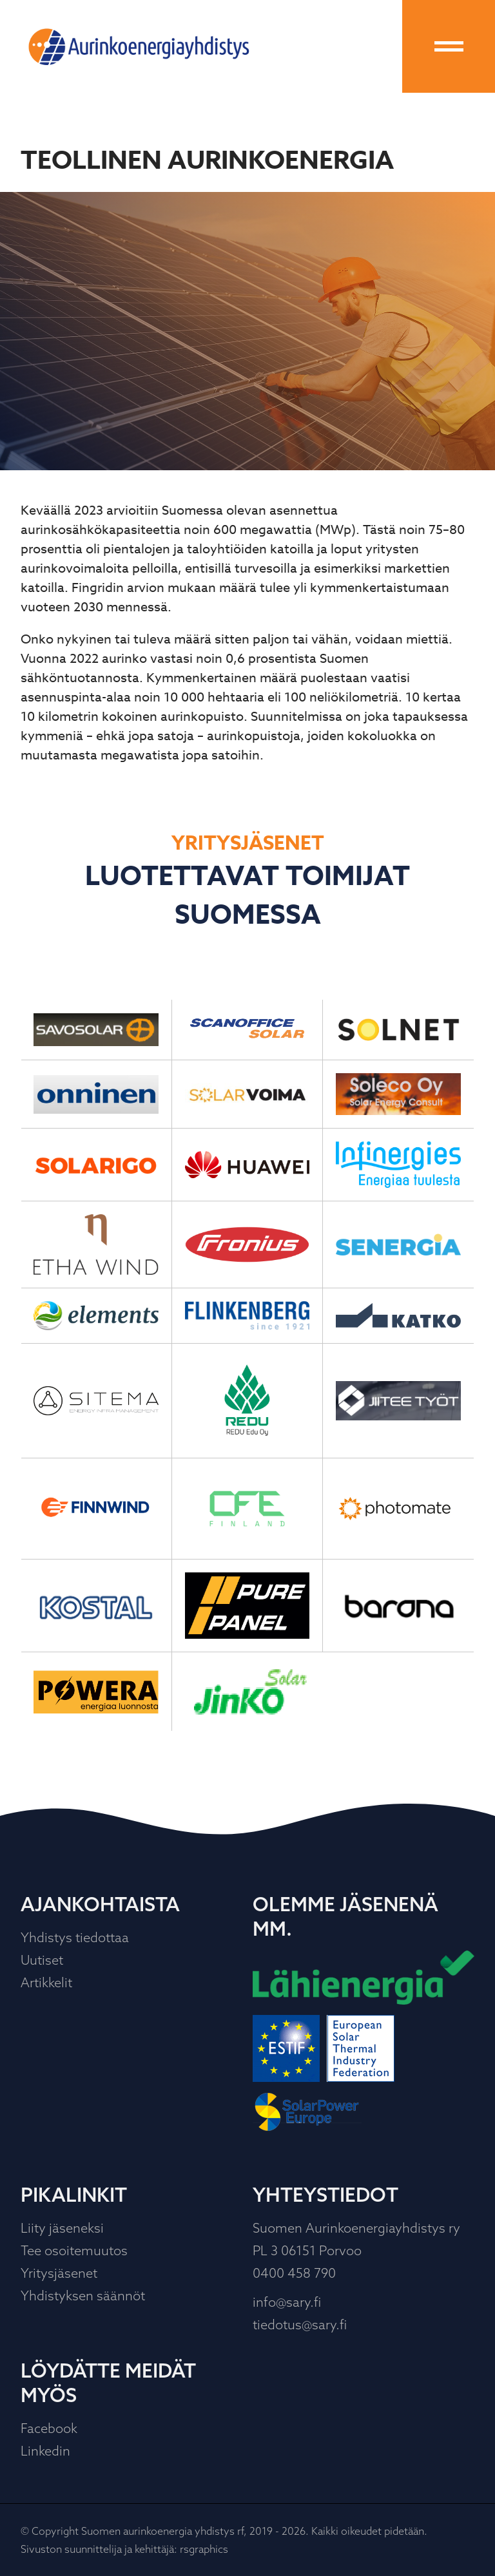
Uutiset (42, 1960)
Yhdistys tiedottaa (75, 1937)
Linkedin (45, 2451)
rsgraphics (204, 2549)
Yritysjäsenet (59, 2273)
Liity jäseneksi (62, 2228)
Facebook (49, 2428)
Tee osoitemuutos (74, 2250)
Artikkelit (46, 1982)
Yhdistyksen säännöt (83, 2295)
